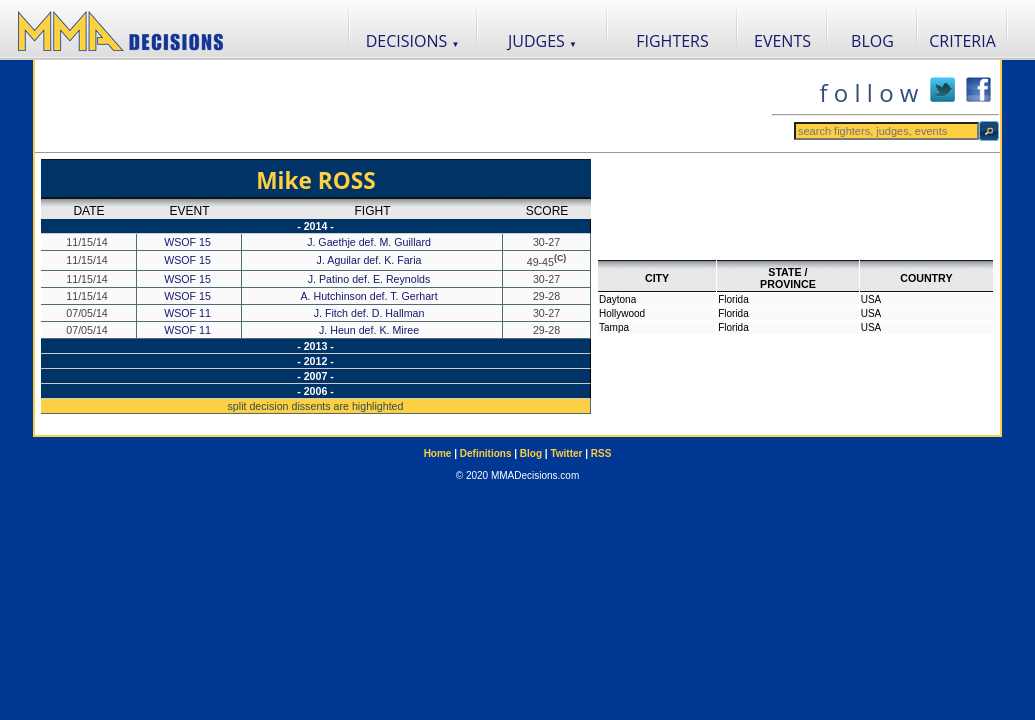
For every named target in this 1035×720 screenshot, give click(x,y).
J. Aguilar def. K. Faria (371, 260)
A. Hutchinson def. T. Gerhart (370, 296)
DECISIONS (413, 41)
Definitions (486, 453)
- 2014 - (315, 226)
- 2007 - (315, 376)
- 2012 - (315, 361)
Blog (531, 453)
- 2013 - (315, 346)
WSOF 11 (187, 313)
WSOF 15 (187, 242)
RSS (601, 453)
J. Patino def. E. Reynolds (371, 279)
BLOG (872, 41)
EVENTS (782, 41)
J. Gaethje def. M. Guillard (370, 242)
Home (438, 453)
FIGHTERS (672, 41)
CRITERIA (962, 41)
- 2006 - (315, 391)
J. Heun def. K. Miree (370, 330)
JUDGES (542, 41)
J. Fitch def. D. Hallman (371, 313)
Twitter (566, 453)
